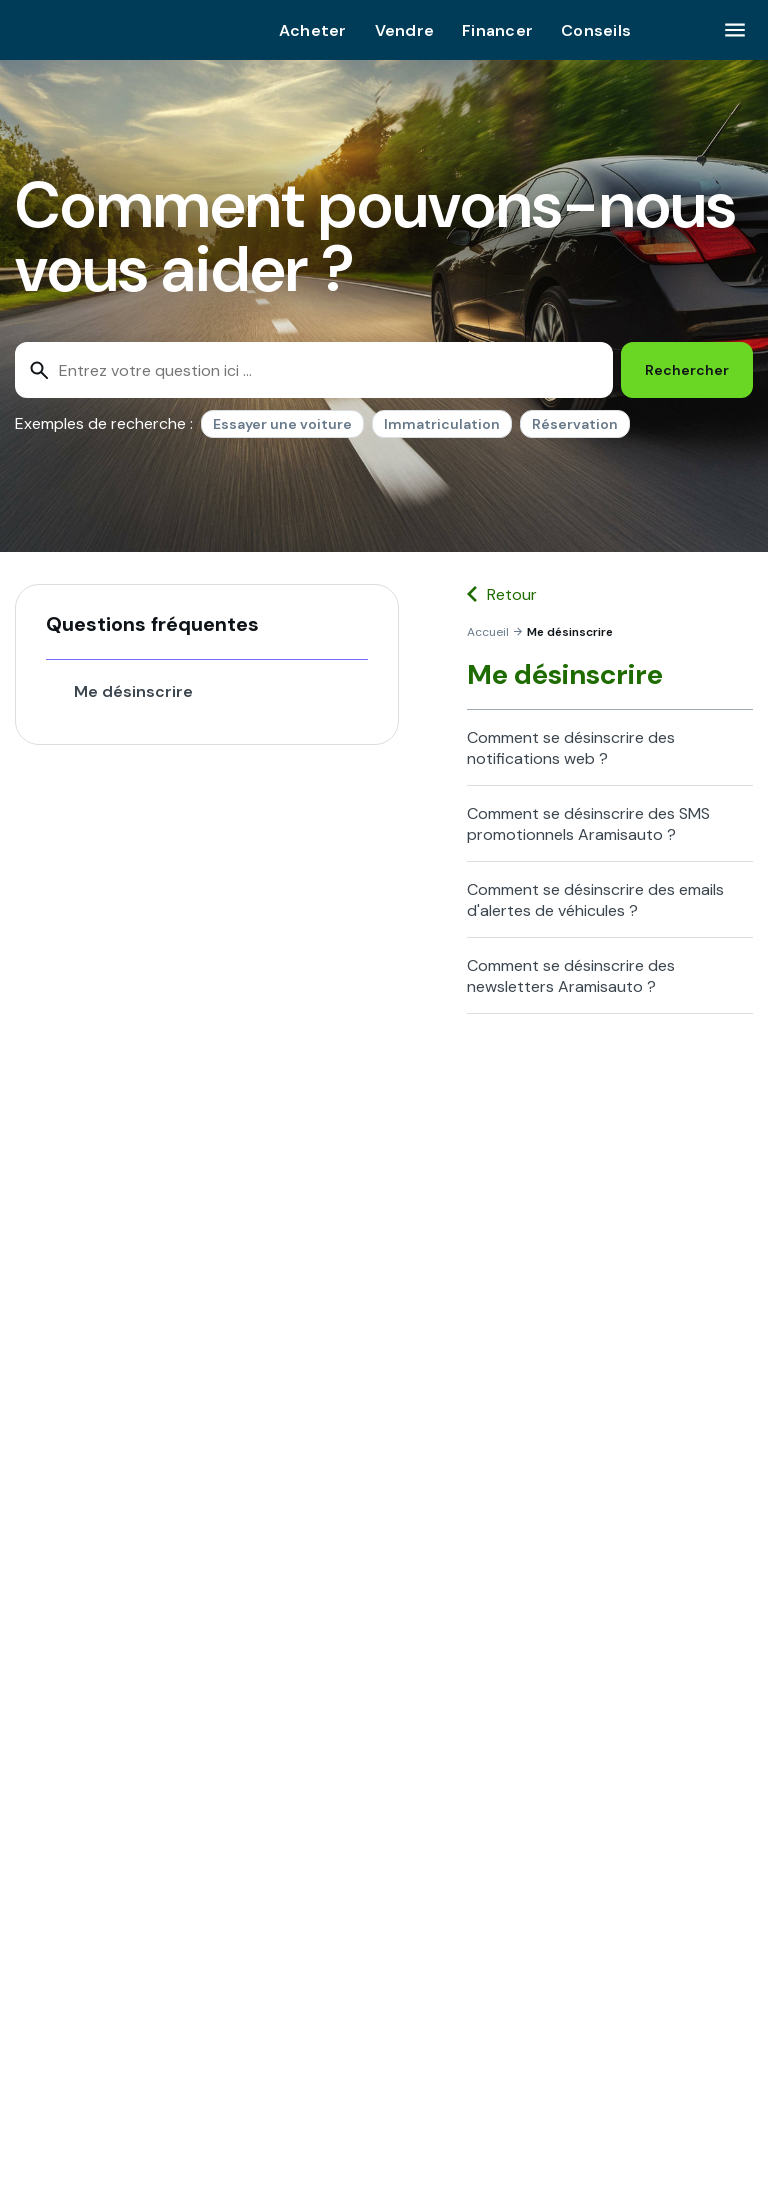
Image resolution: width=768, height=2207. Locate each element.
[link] (488, 632)
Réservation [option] (575, 424)
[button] (207, 624)
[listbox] (415, 428)
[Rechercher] (687, 370)
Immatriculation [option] (442, 424)
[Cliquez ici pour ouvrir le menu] (735, 30)
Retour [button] (512, 594)
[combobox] (314, 370)
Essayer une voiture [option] (282, 424)
